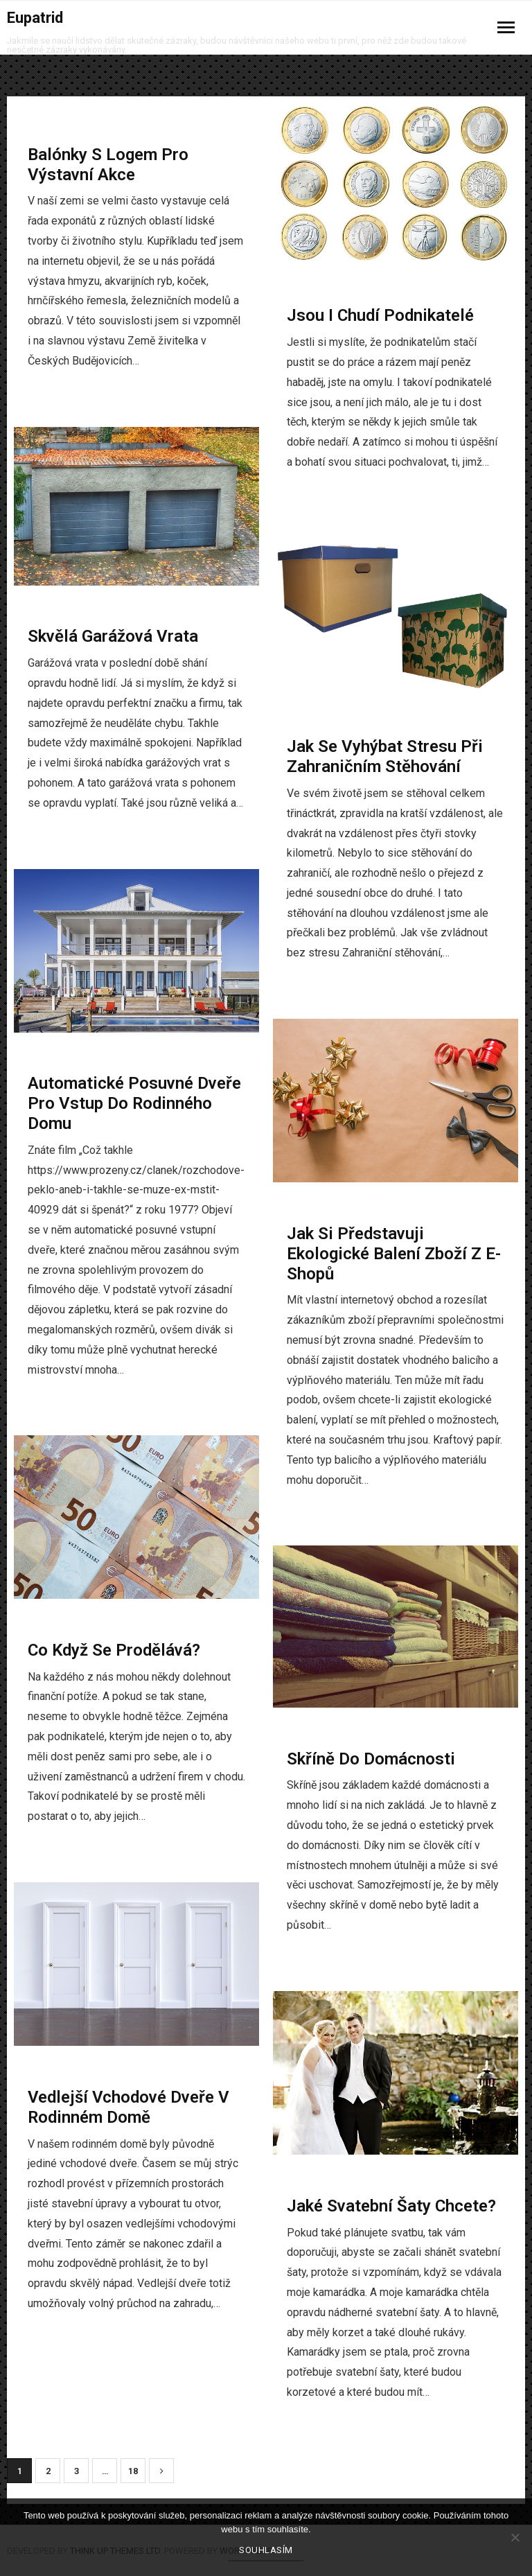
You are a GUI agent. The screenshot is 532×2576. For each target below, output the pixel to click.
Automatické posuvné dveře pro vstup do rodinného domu (134, 1103)
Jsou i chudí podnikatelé (380, 315)
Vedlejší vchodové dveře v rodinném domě (128, 2107)
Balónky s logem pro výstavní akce (108, 164)
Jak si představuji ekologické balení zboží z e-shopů (394, 1253)
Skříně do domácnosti (371, 1759)
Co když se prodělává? (114, 1650)
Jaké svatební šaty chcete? (391, 2206)
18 (133, 2471)
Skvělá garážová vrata (113, 636)
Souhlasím (266, 2550)
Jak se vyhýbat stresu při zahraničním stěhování (385, 756)
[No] (515, 2537)
